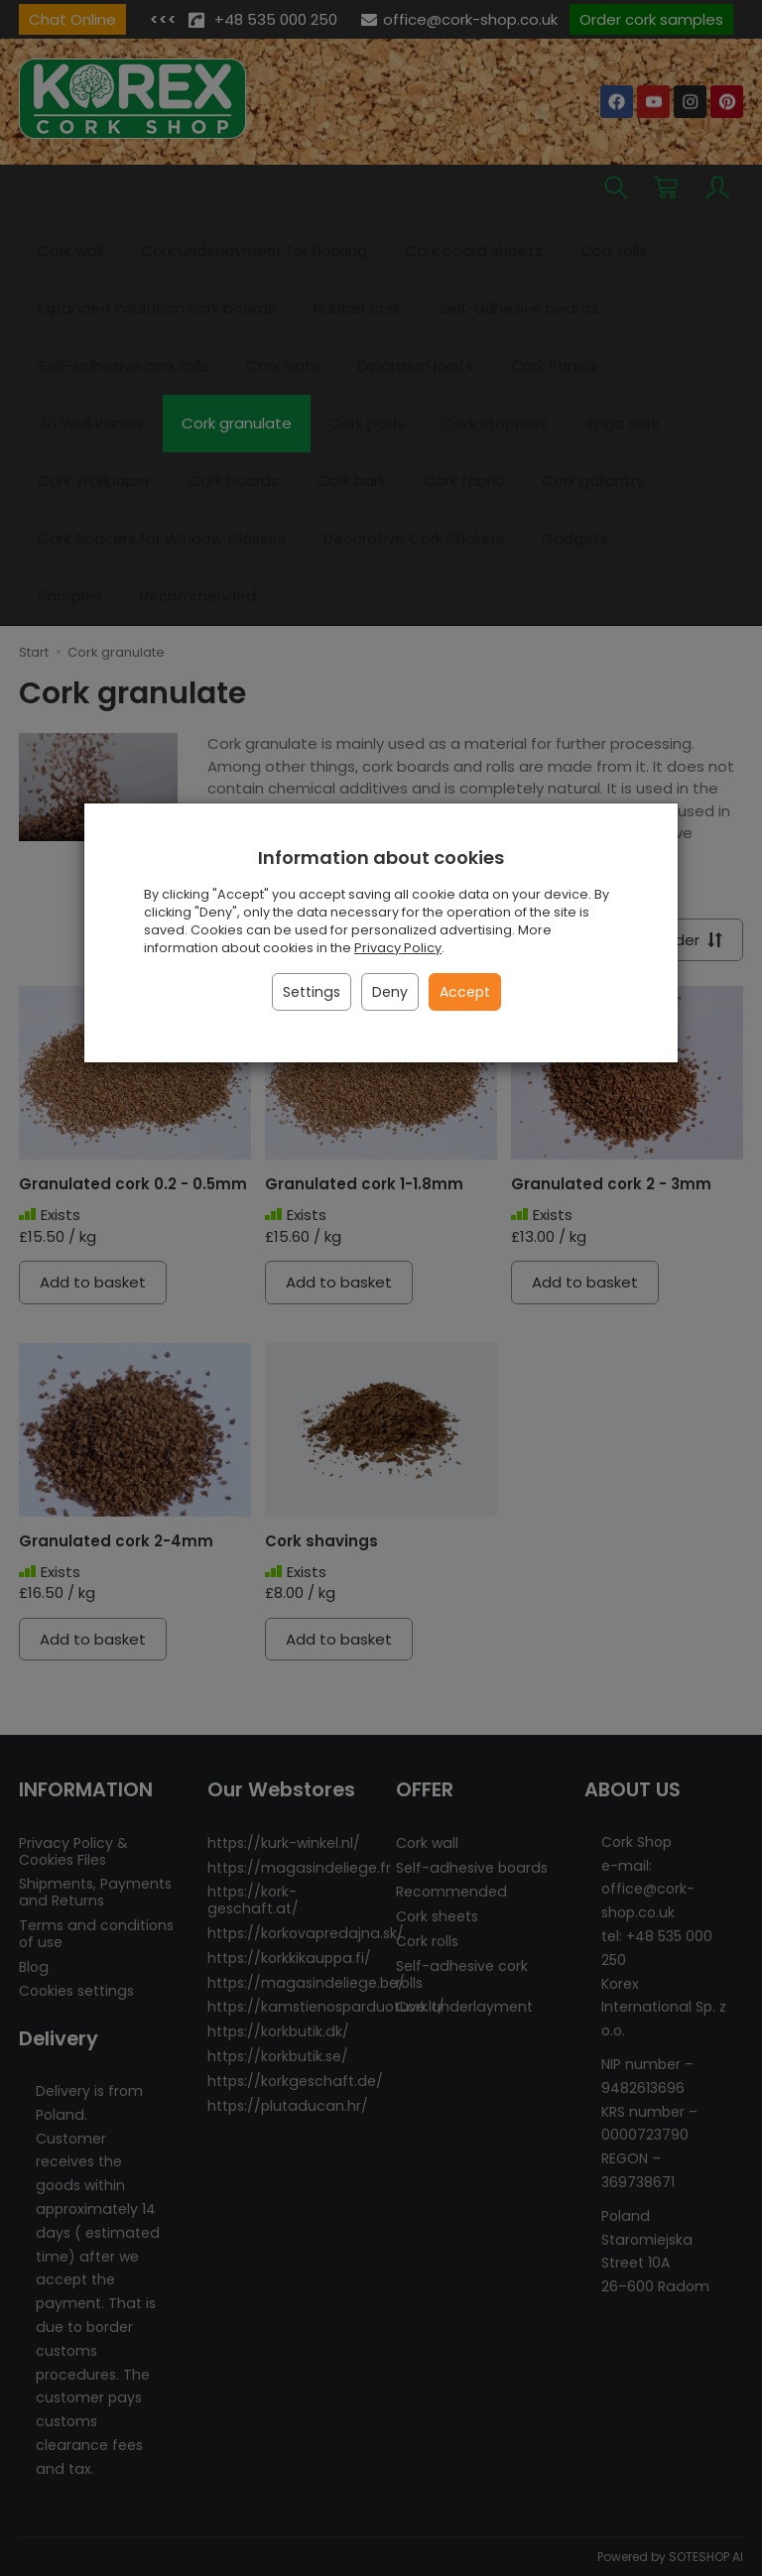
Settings (311, 992)
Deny (390, 992)
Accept (465, 992)
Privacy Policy (398, 947)
